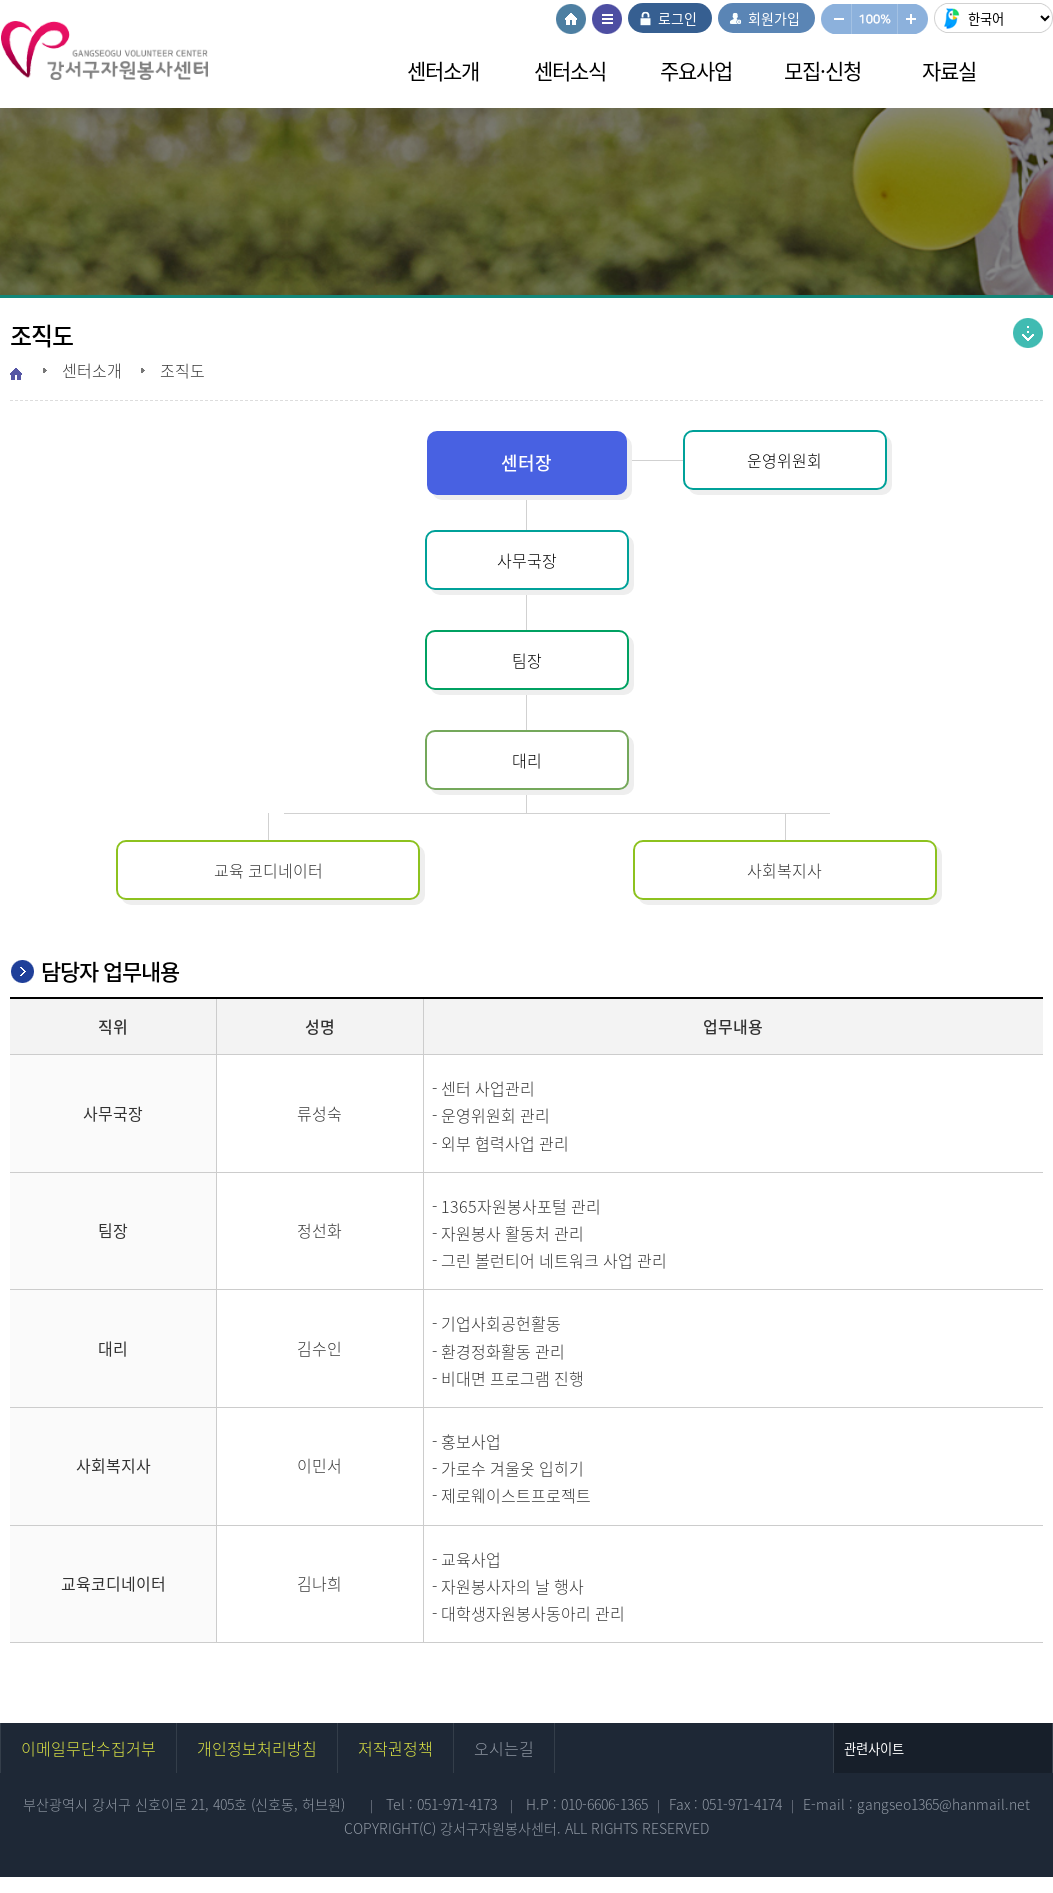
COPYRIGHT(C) (392, 1828)
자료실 (949, 70)
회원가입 (774, 18)
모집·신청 (822, 70)
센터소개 (443, 70)
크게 (914, 19)
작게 (836, 19)
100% (874, 19)
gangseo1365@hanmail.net (943, 1804)
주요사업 (696, 70)
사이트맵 (607, 19)
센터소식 (570, 70)
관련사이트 (874, 1748)
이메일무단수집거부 (88, 1748)
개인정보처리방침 (257, 1748)
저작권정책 (395, 1748)
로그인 (677, 18)
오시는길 (504, 1748)
